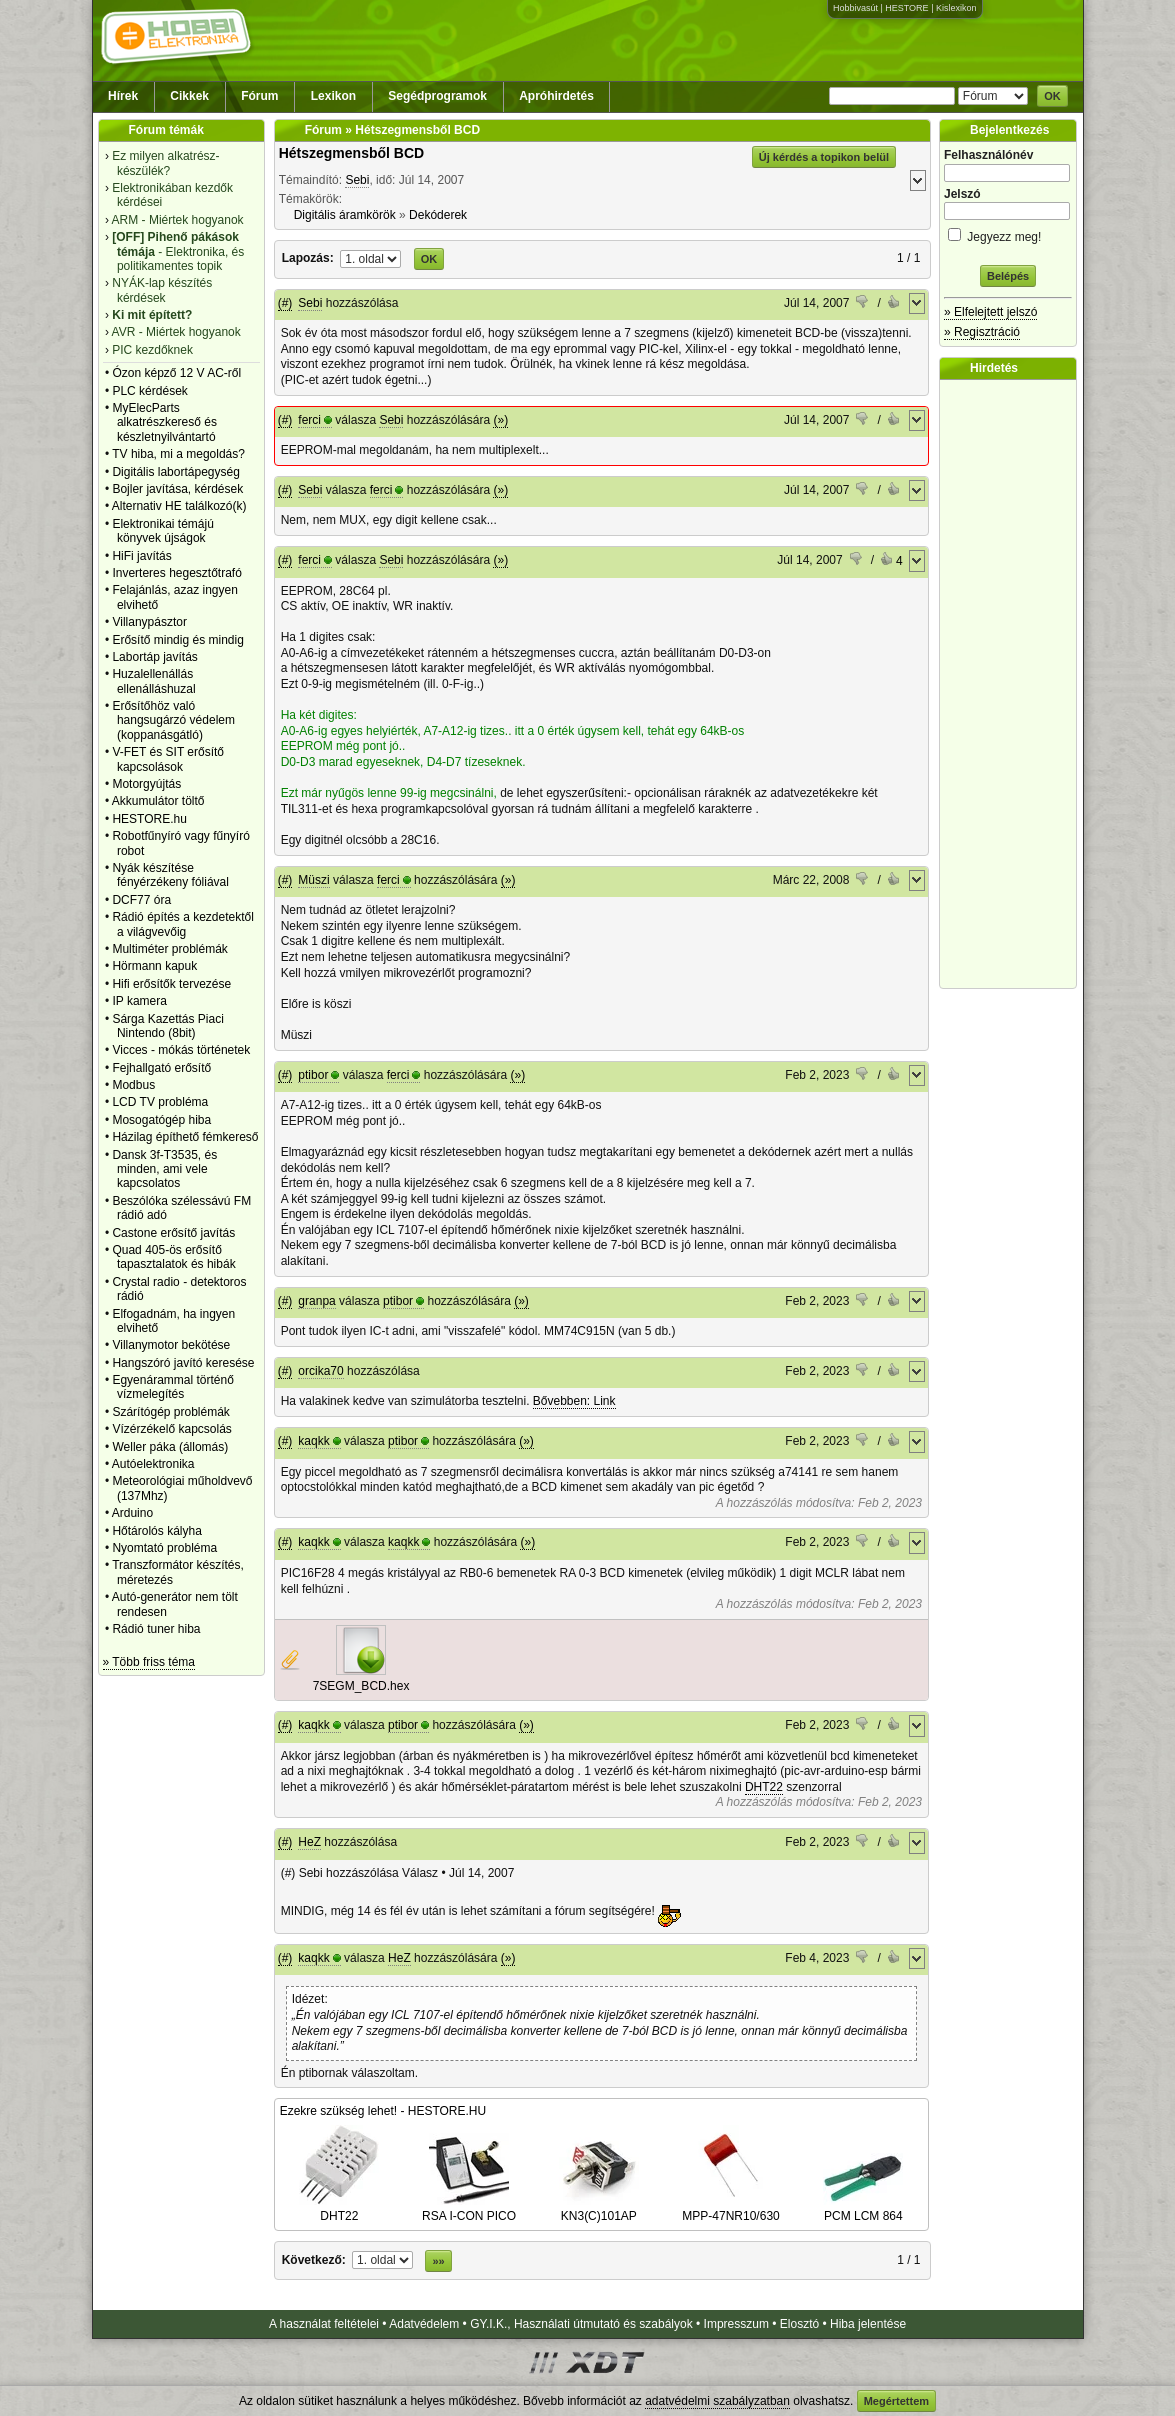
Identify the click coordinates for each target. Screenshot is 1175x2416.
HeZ (309, 1842)
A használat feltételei (324, 2324)
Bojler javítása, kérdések (177, 489)
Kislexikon (956, 8)
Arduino (132, 1513)
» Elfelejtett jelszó (990, 312)
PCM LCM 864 (863, 2209)
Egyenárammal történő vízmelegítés (172, 1387)
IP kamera (139, 1001)
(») (500, 420)
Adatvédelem (424, 2324)
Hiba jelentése (868, 2324)
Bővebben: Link (574, 1401)
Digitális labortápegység (175, 472)
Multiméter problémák (169, 949)
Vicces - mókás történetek (181, 1050)
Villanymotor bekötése (171, 1345)
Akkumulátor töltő (158, 801)
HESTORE (906, 8)
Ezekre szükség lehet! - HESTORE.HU (383, 2111)
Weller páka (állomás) (170, 1447)
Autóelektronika (153, 1464)
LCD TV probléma (160, 1102)
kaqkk (313, 1441)
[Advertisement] (1013, 684)
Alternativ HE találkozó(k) (179, 506)
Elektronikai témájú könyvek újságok (162, 531)
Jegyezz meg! (1008, 233)
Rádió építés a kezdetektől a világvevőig (182, 924)
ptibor (313, 1075)
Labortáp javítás (154, 657)
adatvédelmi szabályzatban (717, 2401)
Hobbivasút (855, 8)
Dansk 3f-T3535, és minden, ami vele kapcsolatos (164, 1169)
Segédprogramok (437, 96)
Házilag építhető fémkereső (185, 1137)
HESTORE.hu (149, 819)
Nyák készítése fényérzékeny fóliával (170, 875)
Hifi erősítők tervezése (171, 984)
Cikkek (189, 96)
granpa (316, 1301)
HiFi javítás (141, 556)
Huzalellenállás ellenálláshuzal (153, 681)
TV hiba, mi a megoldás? (178, 454)
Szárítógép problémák (170, 1412)
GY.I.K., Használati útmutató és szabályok (581, 2324)
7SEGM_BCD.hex (361, 1686)
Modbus (133, 1085)
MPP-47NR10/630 (730, 2209)
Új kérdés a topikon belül (824, 157)
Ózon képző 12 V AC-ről (176, 373)
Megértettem (896, 2401)
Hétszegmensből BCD (351, 153)
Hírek (123, 96)
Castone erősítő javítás (173, 1233)
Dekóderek (438, 215)
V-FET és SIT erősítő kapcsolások (168, 759)
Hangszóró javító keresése (183, 1363)
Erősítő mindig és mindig (177, 640)
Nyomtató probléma (164, 1548)
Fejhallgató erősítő (161, 1068)
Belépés (1008, 276)
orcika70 (320, 1371)
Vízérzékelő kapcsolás (171, 1429)
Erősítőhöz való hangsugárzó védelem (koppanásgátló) (173, 720)
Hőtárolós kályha (156, 1531)
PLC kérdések (149, 391)
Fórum (259, 96)
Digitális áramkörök (345, 215)
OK (1052, 96)
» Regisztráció (982, 332)
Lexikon (333, 96)
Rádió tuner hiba (156, 1629)
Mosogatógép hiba (161, 1120)
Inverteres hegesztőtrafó (176, 573)
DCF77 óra (141, 900)
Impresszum (736, 2324)
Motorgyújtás (146, 784)
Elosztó (799, 2324)
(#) (285, 303)
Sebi (357, 180)
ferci (309, 420)
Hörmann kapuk (154, 966)
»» (438, 2261)
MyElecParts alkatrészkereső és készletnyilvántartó (164, 422)
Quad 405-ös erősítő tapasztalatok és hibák (173, 1257)
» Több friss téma (149, 1662)
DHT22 (764, 1787)
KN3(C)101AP (599, 2209)
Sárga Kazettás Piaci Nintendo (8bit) (167, 1026)
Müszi (313, 880)
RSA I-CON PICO (469, 2209)
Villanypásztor (149, 622)
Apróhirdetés (556, 96)
